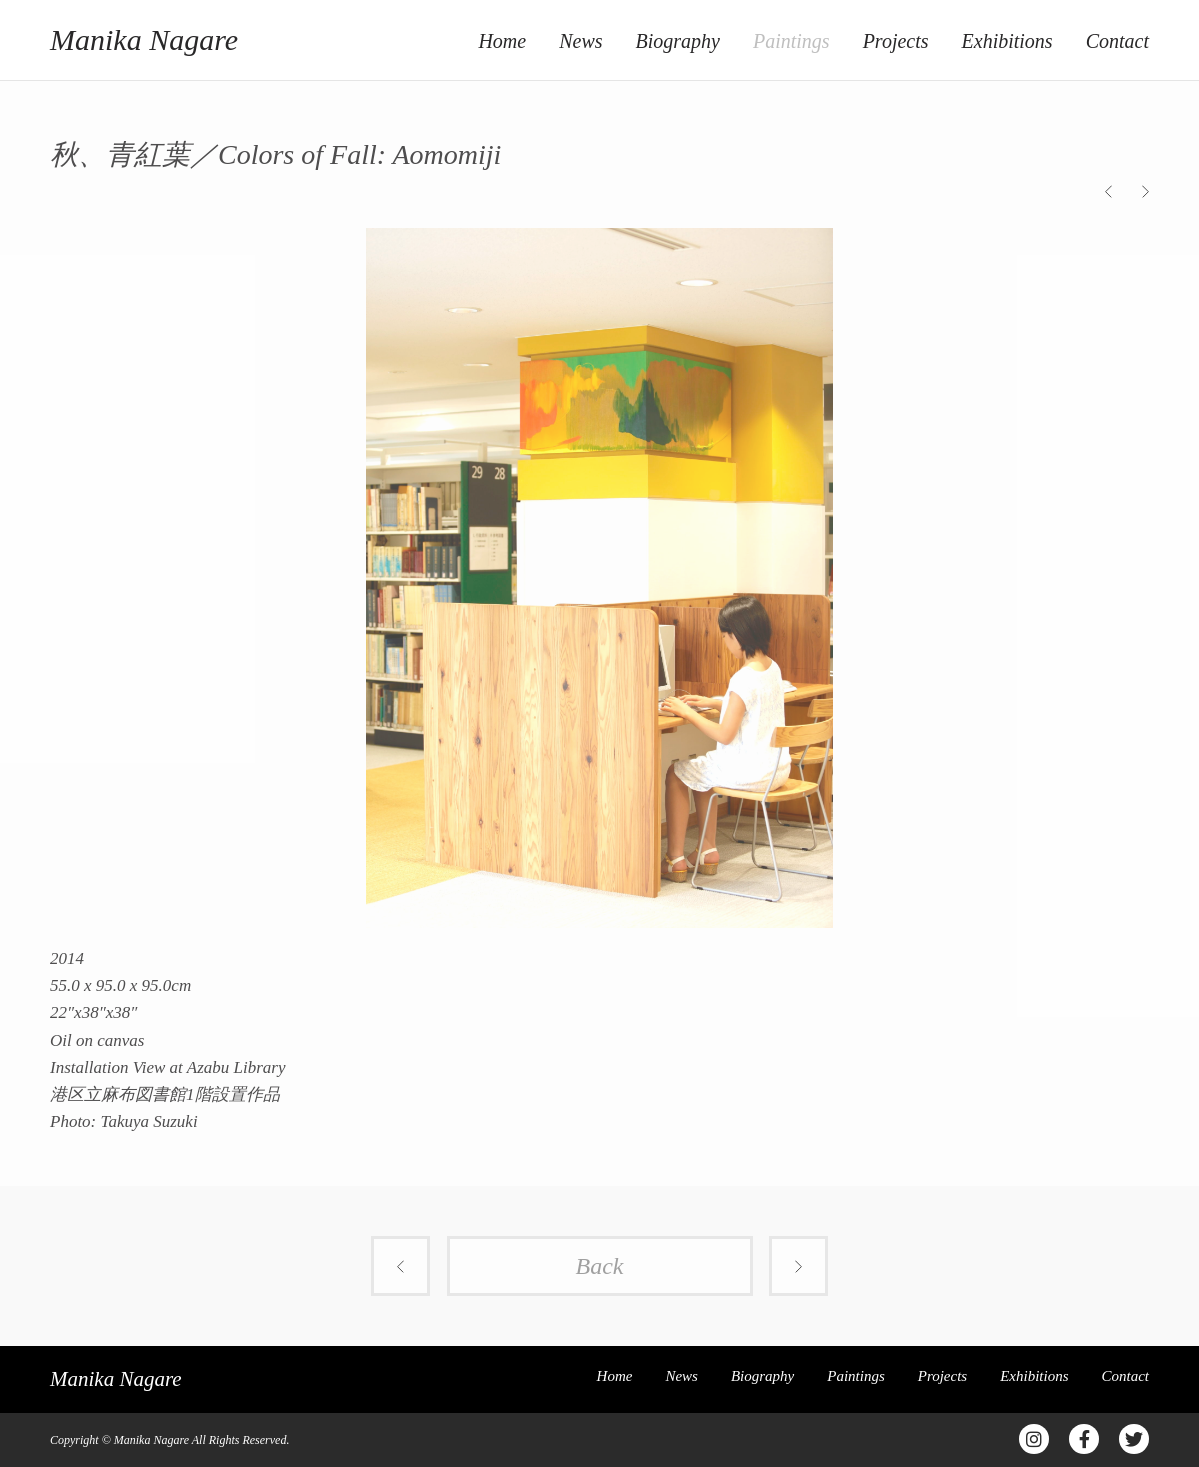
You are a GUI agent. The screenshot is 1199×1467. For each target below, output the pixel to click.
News (580, 41)
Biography (678, 41)
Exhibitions (1007, 41)
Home (502, 41)
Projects (896, 41)
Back (600, 1266)
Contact (1117, 41)
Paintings (791, 41)
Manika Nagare (144, 39)
